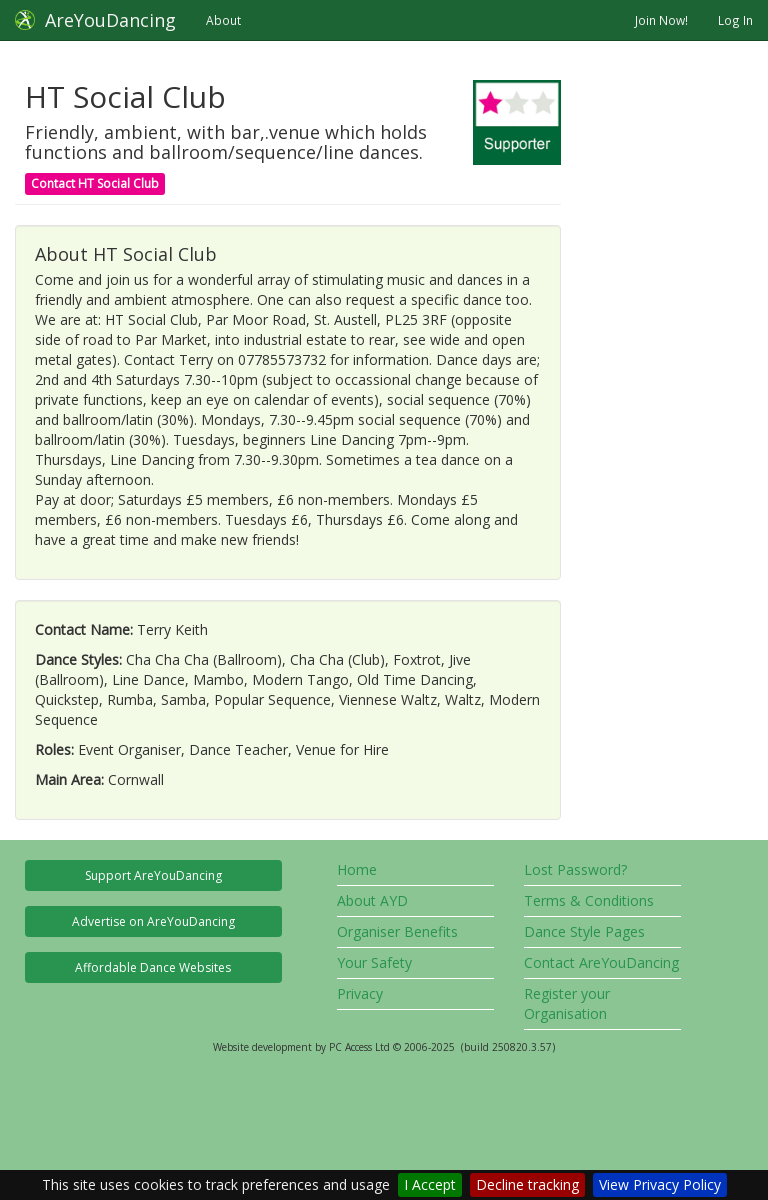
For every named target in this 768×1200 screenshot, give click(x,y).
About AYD (372, 900)
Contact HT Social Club (95, 183)
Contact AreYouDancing (601, 962)
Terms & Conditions (589, 900)
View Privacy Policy (660, 1184)
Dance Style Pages (584, 931)
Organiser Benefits (397, 931)
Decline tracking (527, 1184)
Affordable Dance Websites (153, 967)
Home (357, 869)
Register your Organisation (567, 1003)
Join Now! (661, 20)
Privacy (360, 993)
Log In (735, 20)
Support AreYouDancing (153, 875)
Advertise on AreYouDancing (153, 921)
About (223, 20)
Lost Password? (575, 869)
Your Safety (374, 962)
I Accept (430, 1184)
